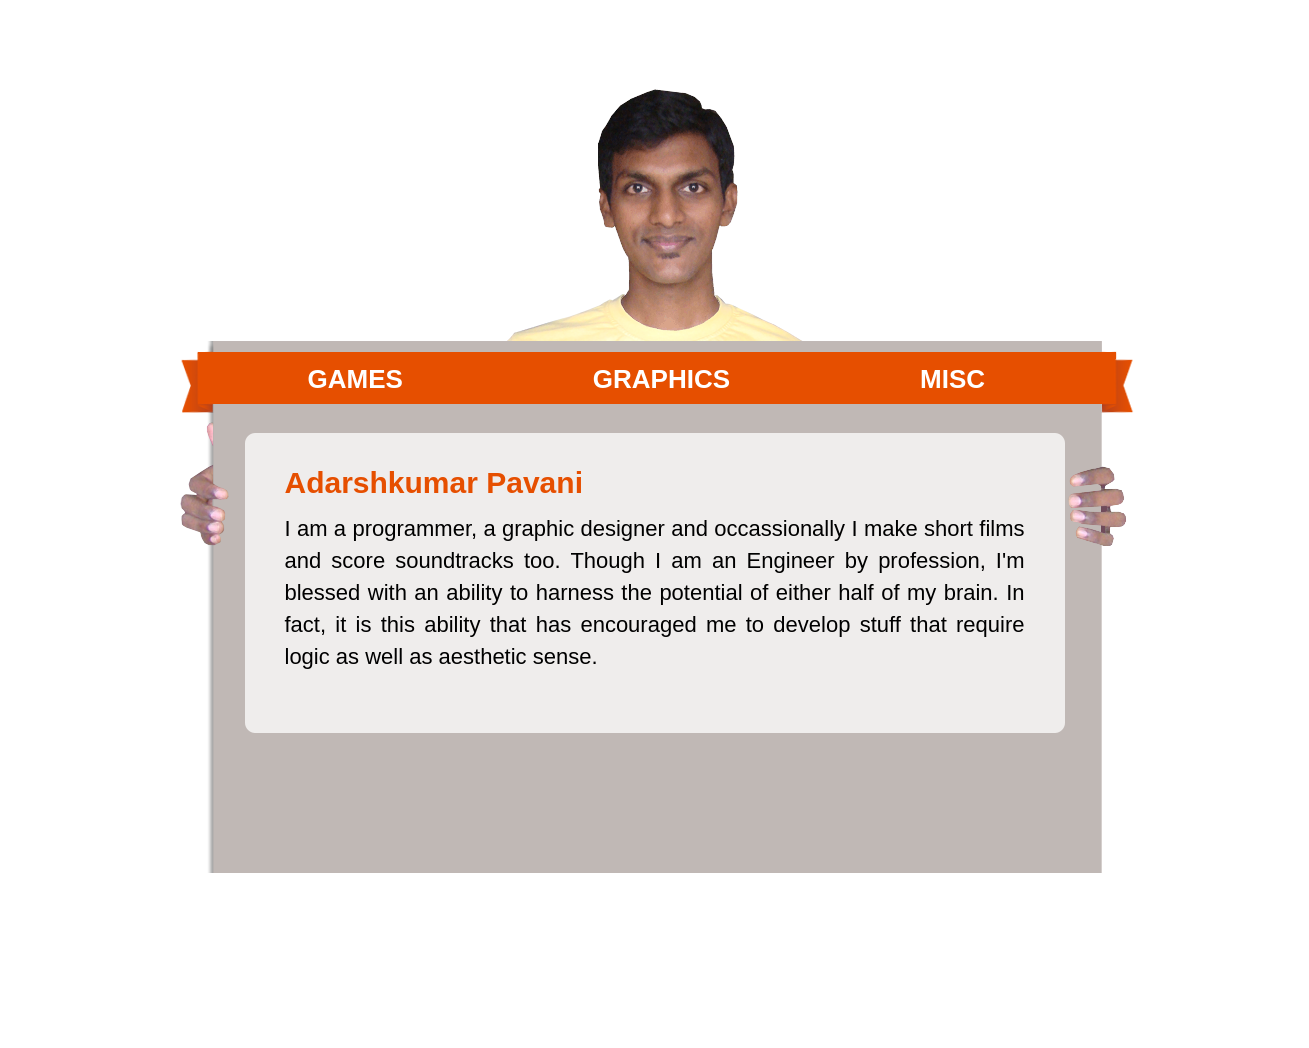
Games (355, 379)
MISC (952, 379)
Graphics (661, 379)
